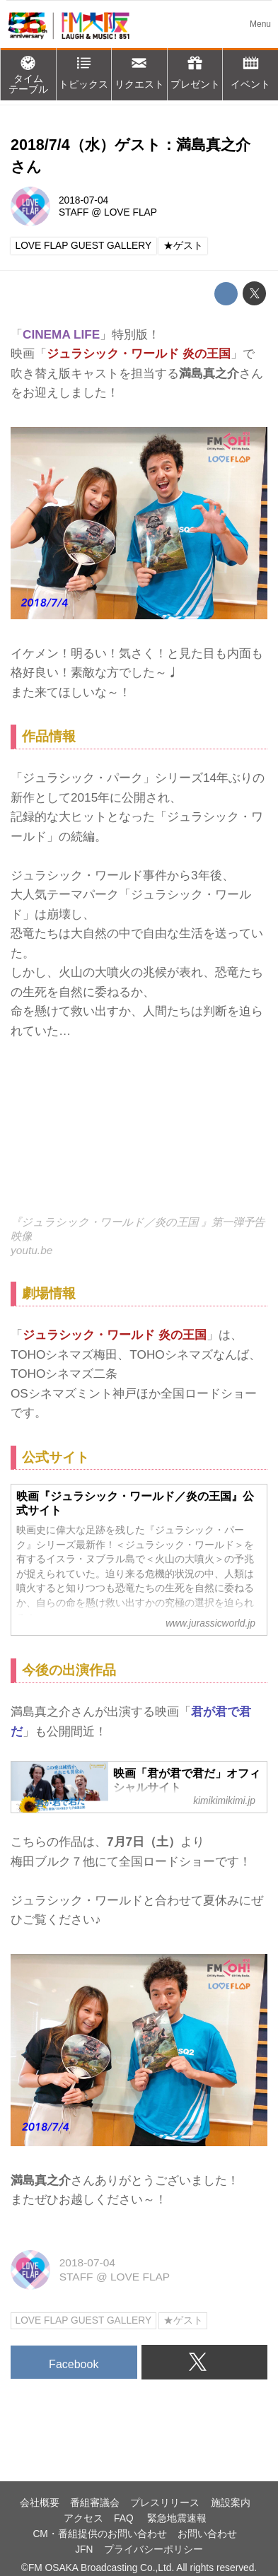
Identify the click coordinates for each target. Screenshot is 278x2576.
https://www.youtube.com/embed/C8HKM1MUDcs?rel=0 (139, 1137)
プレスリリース (164, 2503)
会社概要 (39, 2503)
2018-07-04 (83, 200)
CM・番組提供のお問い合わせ (99, 2534)
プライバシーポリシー (153, 2549)
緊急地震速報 (177, 2518)
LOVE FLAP (130, 212)
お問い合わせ (207, 2534)
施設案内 (230, 2503)
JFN (84, 2549)
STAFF (74, 212)
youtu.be (31, 1250)
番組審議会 (95, 2503)
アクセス (83, 2518)
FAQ (125, 2518)
